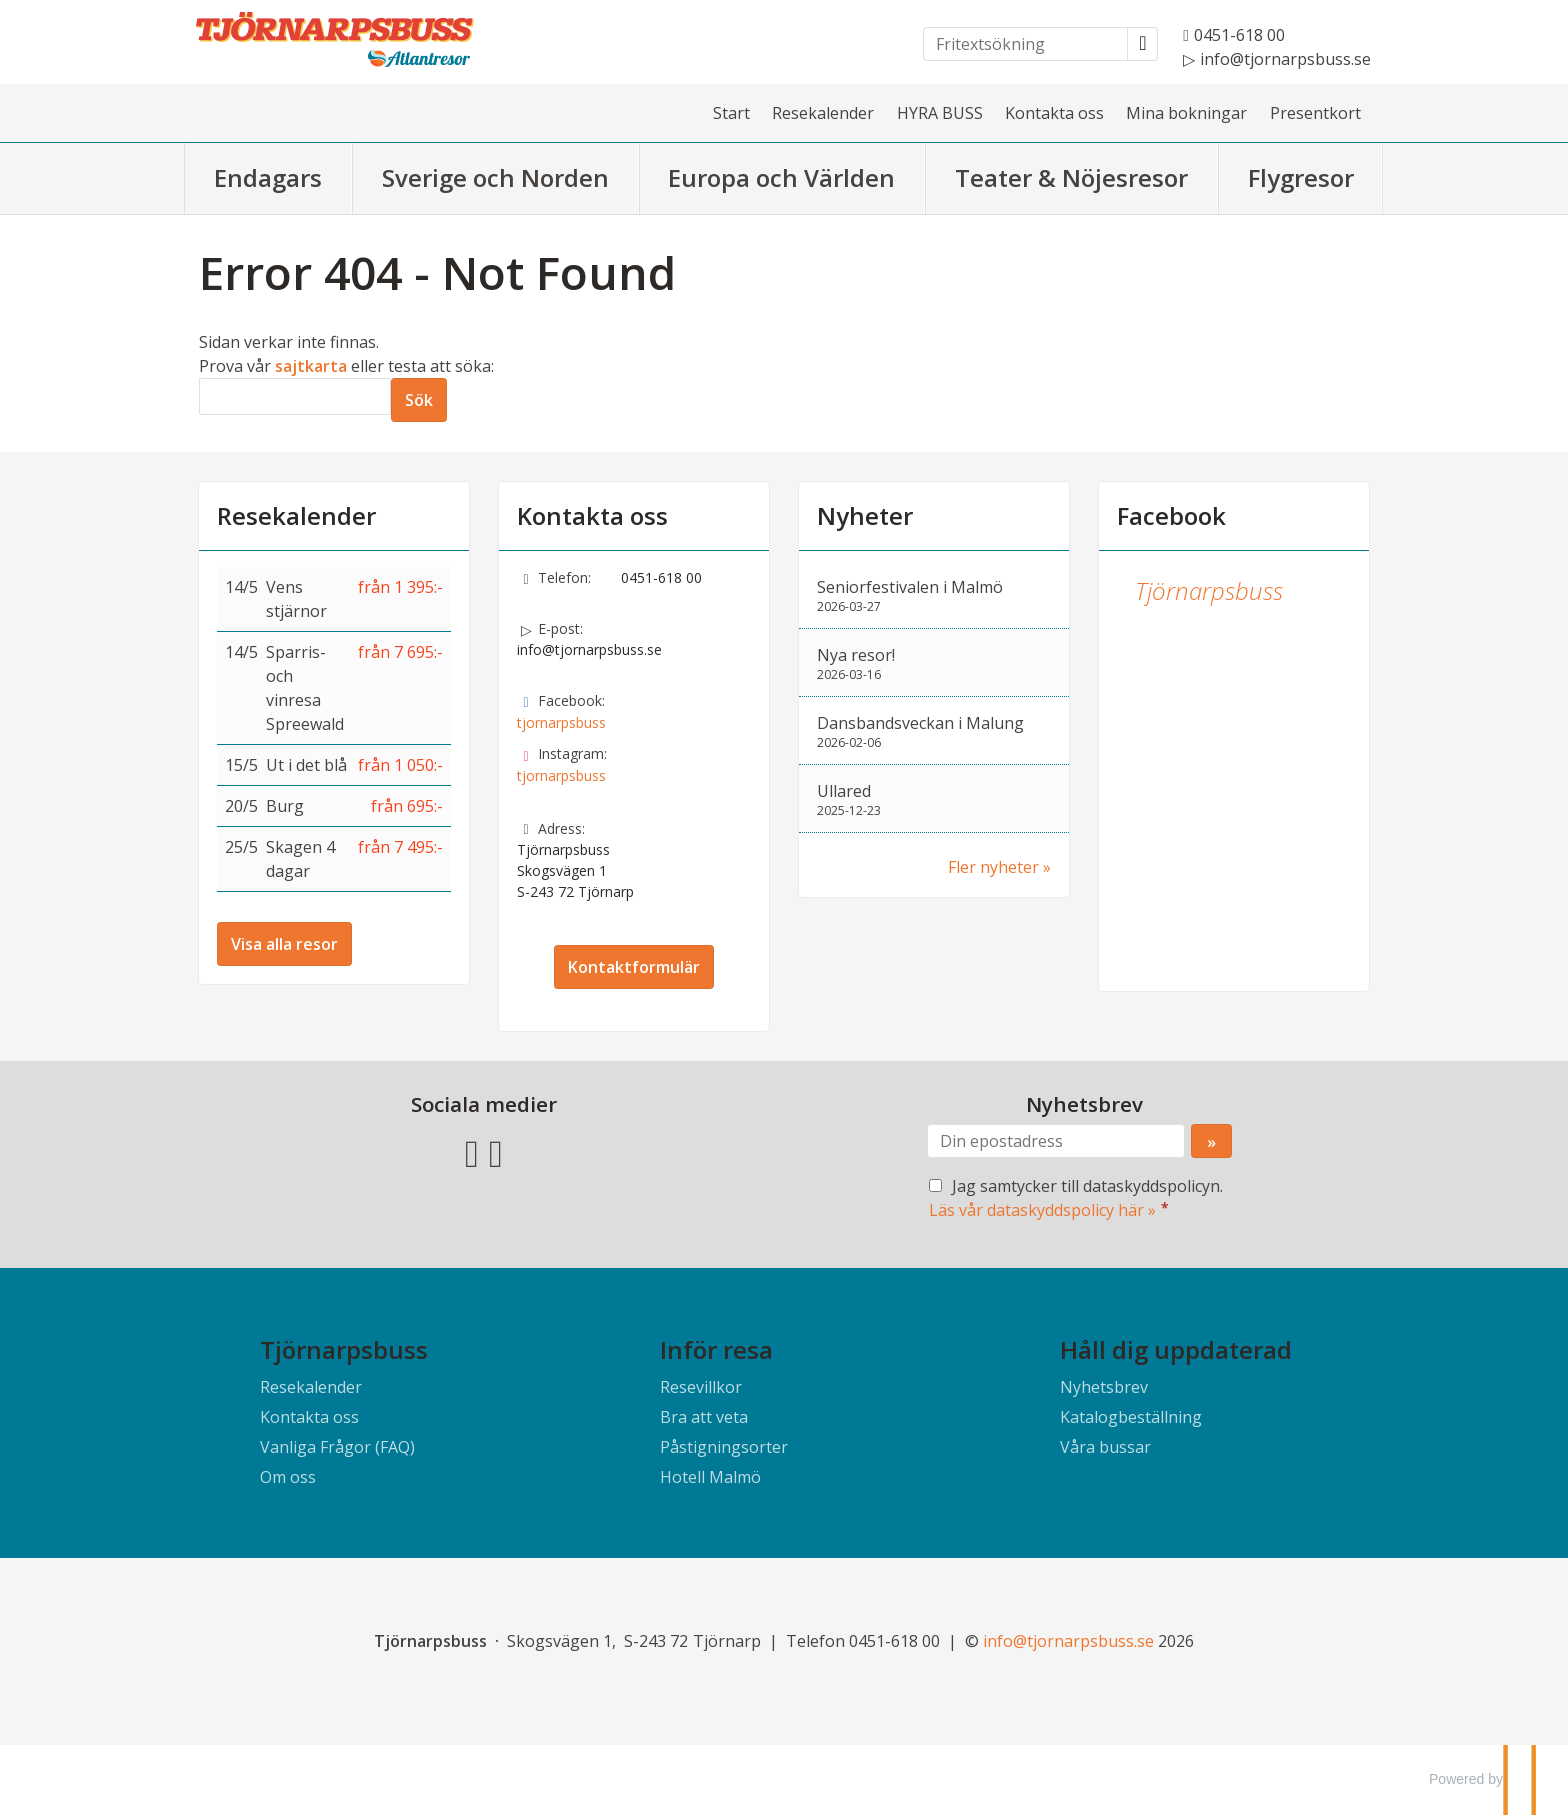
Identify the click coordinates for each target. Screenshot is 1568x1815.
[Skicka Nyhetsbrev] (1211, 1141)
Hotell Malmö (710, 1477)
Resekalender (823, 113)
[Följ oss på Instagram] (496, 1151)
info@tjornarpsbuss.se (589, 649)
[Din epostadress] (1056, 1141)
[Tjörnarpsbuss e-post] (1068, 1641)
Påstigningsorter (724, 1447)
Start (731, 113)
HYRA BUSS (940, 113)
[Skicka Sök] (419, 400)
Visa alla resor (284, 944)
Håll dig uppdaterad (1176, 1349)
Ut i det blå (306, 765)
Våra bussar (1105, 1447)
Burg (285, 806)
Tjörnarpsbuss (1209, 590)
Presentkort (1315, 113)
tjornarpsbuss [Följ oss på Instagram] (561, 775)
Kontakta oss (1054, 113)
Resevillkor (701, 1387)
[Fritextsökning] (1025, 44)
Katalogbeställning (1131, 1417)
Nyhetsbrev (1104, 1387)
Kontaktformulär (634, 967)
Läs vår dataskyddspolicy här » (1042, 1210)
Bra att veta (704, 1417)
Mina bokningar (1186, 113)
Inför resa (716, 1349)
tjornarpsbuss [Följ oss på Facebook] (561, 722)
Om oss (288, 1477)
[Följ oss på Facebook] (472, 1151)
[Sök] (295, 396)
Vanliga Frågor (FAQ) (337, 1447)
